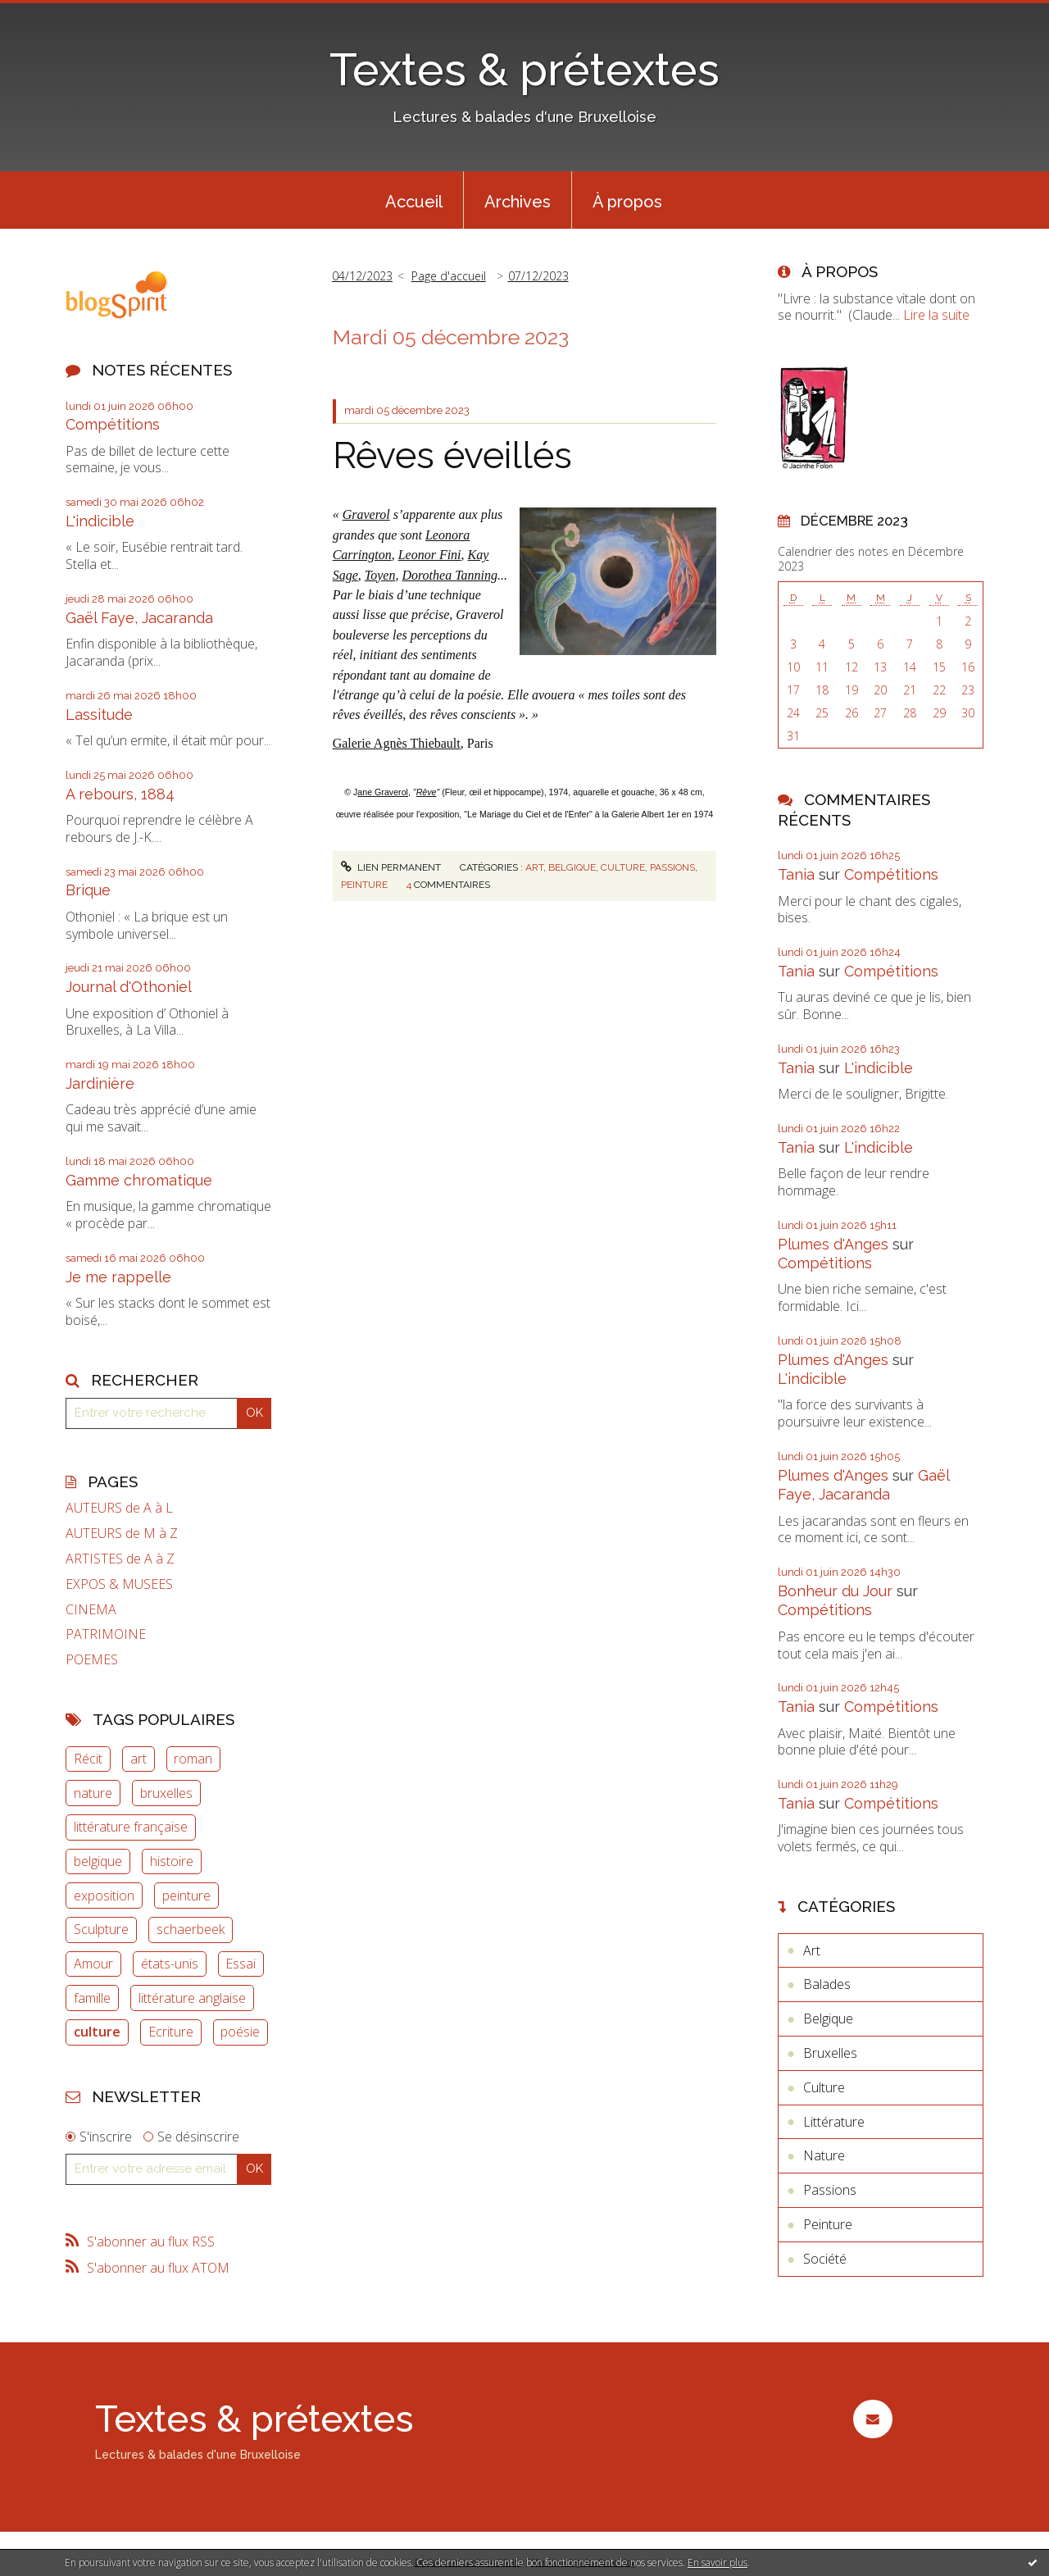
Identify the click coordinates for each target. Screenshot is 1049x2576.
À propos (627, 202)
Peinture (364, 884)
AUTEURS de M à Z (122, 1533)
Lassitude (99, 714)
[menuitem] (414, 200)
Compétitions (113, 424)
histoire (171, 1861)
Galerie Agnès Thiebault (397, 743)
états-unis (169, 1964)
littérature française (131, 1827)
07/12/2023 (538, 276)
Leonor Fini (429, 555)
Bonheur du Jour (835, 1591)
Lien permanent (391, 867)
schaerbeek (191, 1929)
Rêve (426, 792)
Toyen (380, 575)
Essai (240, 1964)
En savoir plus (717, 2562)
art (138, 1759)
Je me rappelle (118, 1277)
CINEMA (91, 1609)
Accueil (414, 202)
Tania (796, 874)
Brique (88, 890)
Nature (824, 2155)
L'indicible (100, 521)
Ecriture (170, 2032)
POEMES (92, 1659)
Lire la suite (936, 315)
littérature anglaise (192, 1998)
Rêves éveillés (452, 455)
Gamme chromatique (139, 1180)
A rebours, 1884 (120, 794)
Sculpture (101, 1929)
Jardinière (100, 1083)
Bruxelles (830, 2053)
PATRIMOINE (106, 1634)
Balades (827, 1984)
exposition (104, 1895)
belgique (98, 1861)
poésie (240, 2032)
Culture (623, 867)
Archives (517, 202)
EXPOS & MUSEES (119, 1584)
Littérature (834, 2122)
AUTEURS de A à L (119, 1508)
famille (92, 1998)
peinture (186, 1895)
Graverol (366, 514)
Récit (88, 1759)
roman (193, 1759)
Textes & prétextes (524, 69)
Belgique (572, 867)
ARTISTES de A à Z (120, 1559)
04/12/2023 (362, 276)
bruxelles (166, 1793)
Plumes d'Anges (833, 1244)
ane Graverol (382, 792)
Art (534, 867)
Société (825, 2259)
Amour (93, 1964)
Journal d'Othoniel (129, 986)
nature (93, 1793)
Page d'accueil (448, 276)
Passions (672, 867)
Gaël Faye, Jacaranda (139, 617)
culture (97, 2032)
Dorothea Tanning (449, 575)
